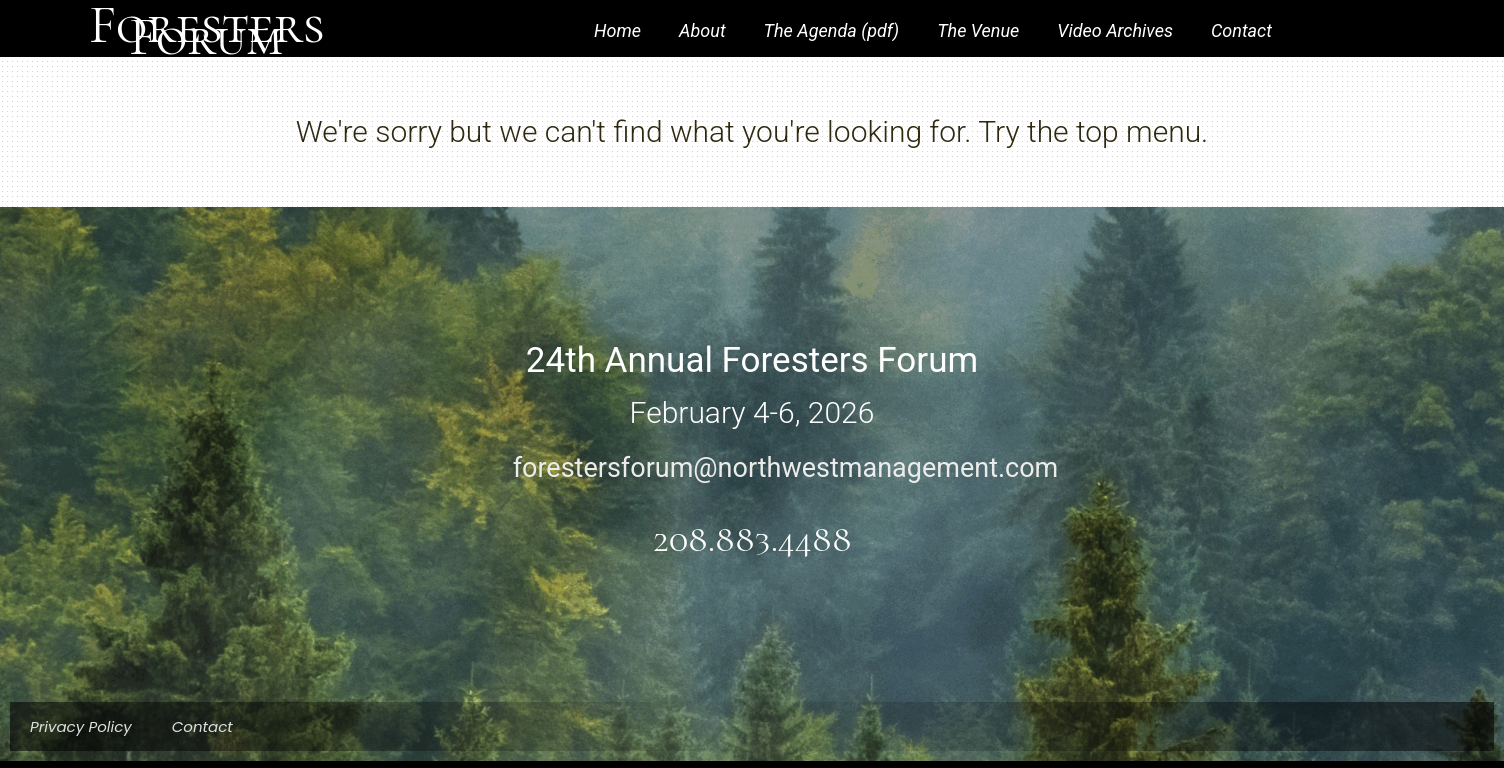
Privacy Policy (81, 726)
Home (617, 30)
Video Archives (1115, 30)
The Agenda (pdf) (832, 30)
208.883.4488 (752, 540)
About (702, 30)
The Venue (978, 30)
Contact (1241, 30)
